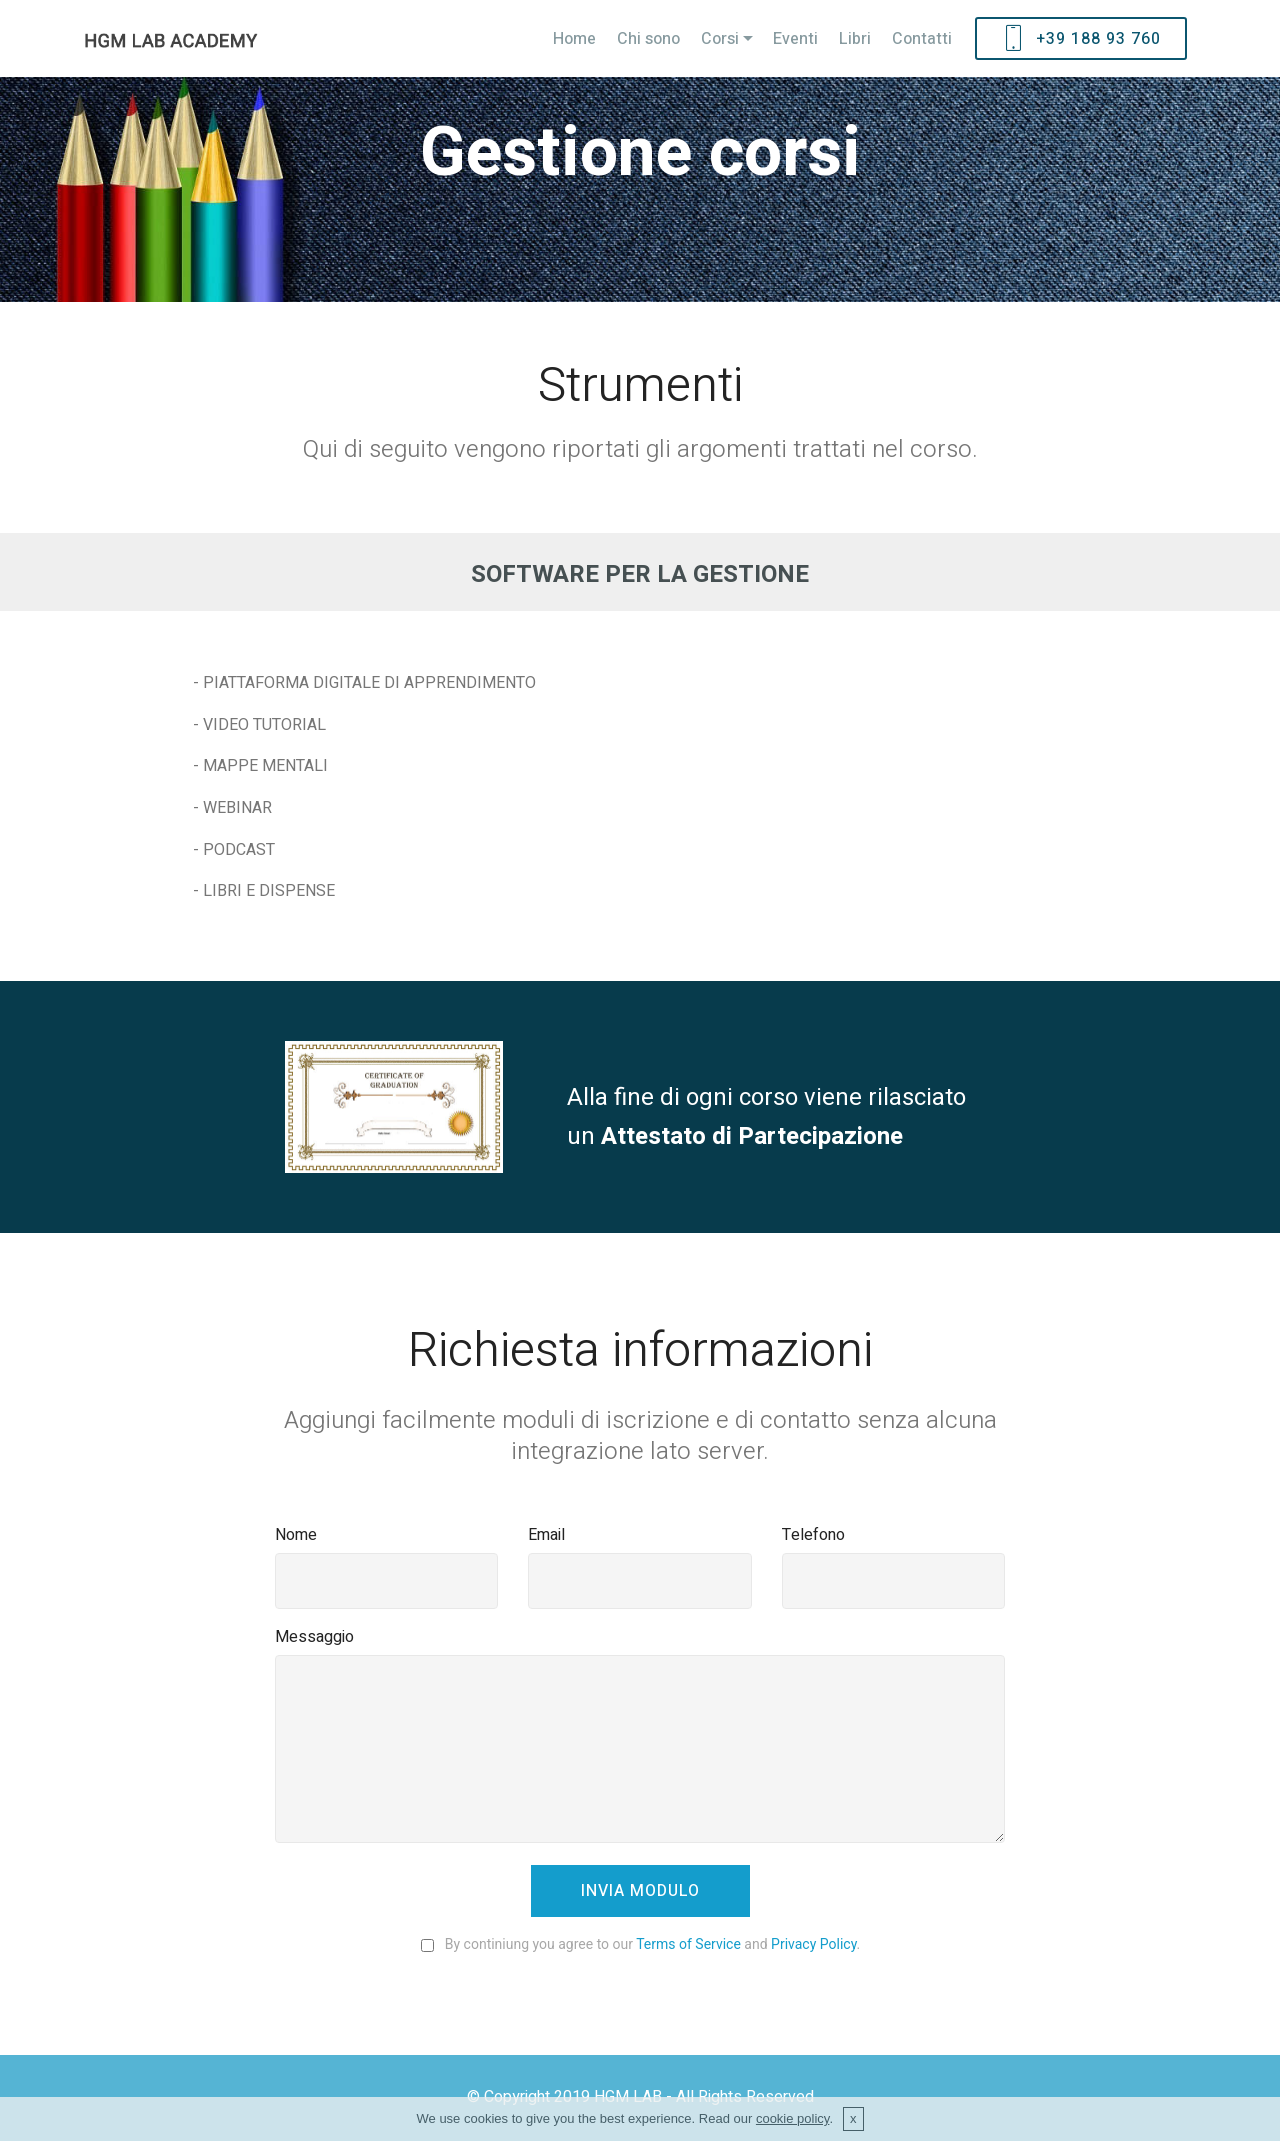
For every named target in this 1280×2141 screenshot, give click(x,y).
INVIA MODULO (640, 1891)
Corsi (720, 39)
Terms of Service (688, 1944)
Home (574, 39)
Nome (296, 1535)
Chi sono (648, 39)
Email (546, 1535)
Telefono (813, 1535)
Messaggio (314, 1637)
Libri (855, 39)
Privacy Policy (813, 1944)
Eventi (795, 39)
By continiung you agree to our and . (640, 1944)
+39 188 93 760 (1081, 39)
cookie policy (792, 2125)
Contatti (922, 39)
